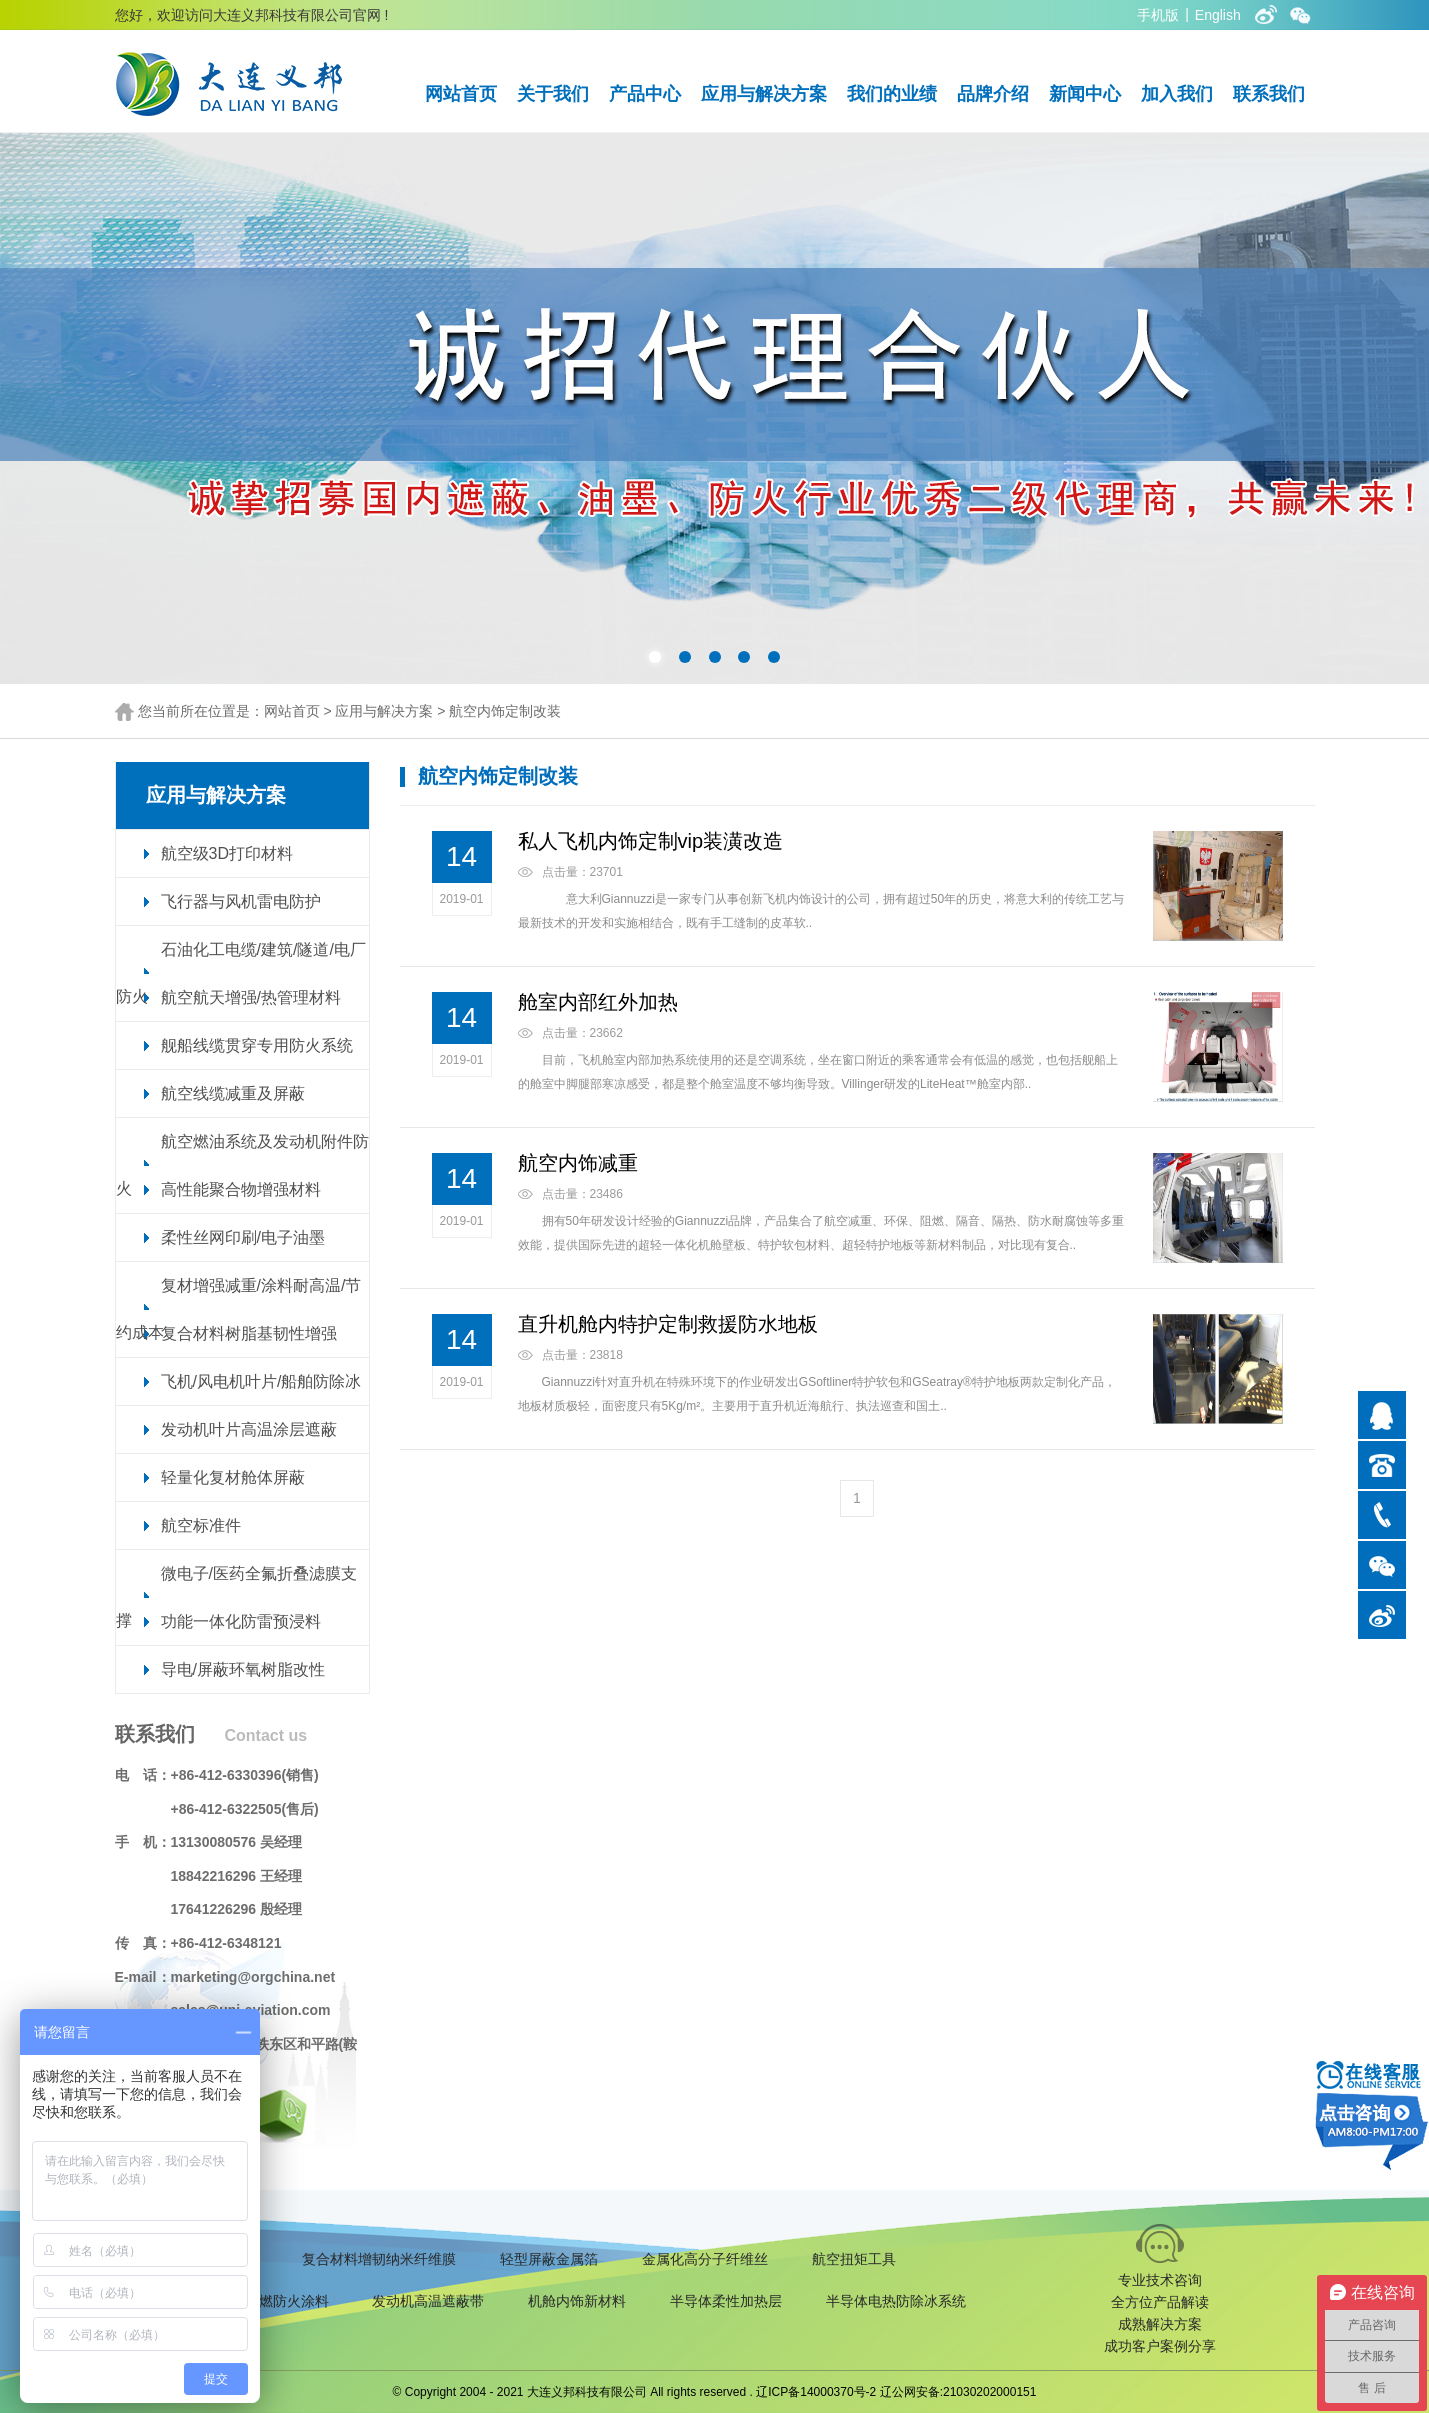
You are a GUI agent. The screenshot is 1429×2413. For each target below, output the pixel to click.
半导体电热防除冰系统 (896, 2301)
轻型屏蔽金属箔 (549, 2259)
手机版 (1158, 15)
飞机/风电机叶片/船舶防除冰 (261, 1381)
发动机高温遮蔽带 (428, 2301)
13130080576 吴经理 (237, 1842)
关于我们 (553, 94)
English (1218, 15)
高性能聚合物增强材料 (241, 1189)
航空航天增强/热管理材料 (251, 997)
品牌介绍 (993, 94)
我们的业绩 (892, 94)
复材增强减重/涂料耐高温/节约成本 (239, 1309)
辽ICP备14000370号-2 (816, 2392)
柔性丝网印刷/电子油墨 (243, 1237)
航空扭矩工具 (854, 2259)
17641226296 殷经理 (237, 1909)
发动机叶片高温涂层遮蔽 (249, 1429)
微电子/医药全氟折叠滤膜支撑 (236, 1597)
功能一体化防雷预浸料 (241, 1621)
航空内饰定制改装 (505, 711)
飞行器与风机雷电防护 (241, 901)
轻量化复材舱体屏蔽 (233, 1477)
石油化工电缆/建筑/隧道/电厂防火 (241, 973)
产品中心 (645, 94)
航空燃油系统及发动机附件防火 (242, 1165)
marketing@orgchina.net (253, 1977)
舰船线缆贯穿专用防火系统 (257, 1045)
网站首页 (461, 94)
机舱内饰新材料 (577, 2301)
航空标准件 (201, 1525)
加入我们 (1177, 94)
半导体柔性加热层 (726, 2301)
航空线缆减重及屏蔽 (233, 1093)
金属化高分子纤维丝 (705, 2259)
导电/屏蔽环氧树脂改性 (243, 1669)
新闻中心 (1085, 94)
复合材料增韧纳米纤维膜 (379, 2259)
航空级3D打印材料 (227, 853)
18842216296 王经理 (237, 1876)
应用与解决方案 (764, 94)
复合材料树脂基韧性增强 (249, 1333)
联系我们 (1269, 94)
